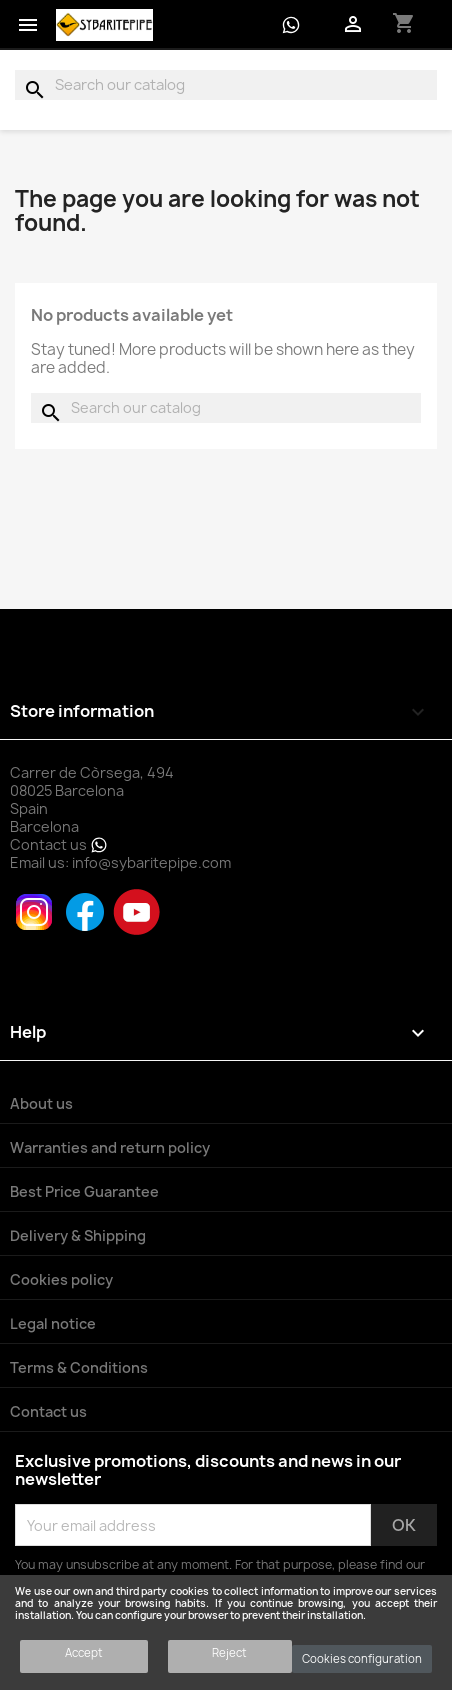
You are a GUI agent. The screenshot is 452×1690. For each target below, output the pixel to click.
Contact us (59, 844)
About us (41, 1103)
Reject (229, 1652)
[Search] (226, 85)
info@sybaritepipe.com (151, 862)
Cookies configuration (362, 1658)
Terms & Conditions (79, 1367)
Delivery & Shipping (78, 1235)
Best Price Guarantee (84, 1191)
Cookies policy (61, 1279)
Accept (84, 1652)
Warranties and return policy (110, 1147)
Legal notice (53, 1323)
